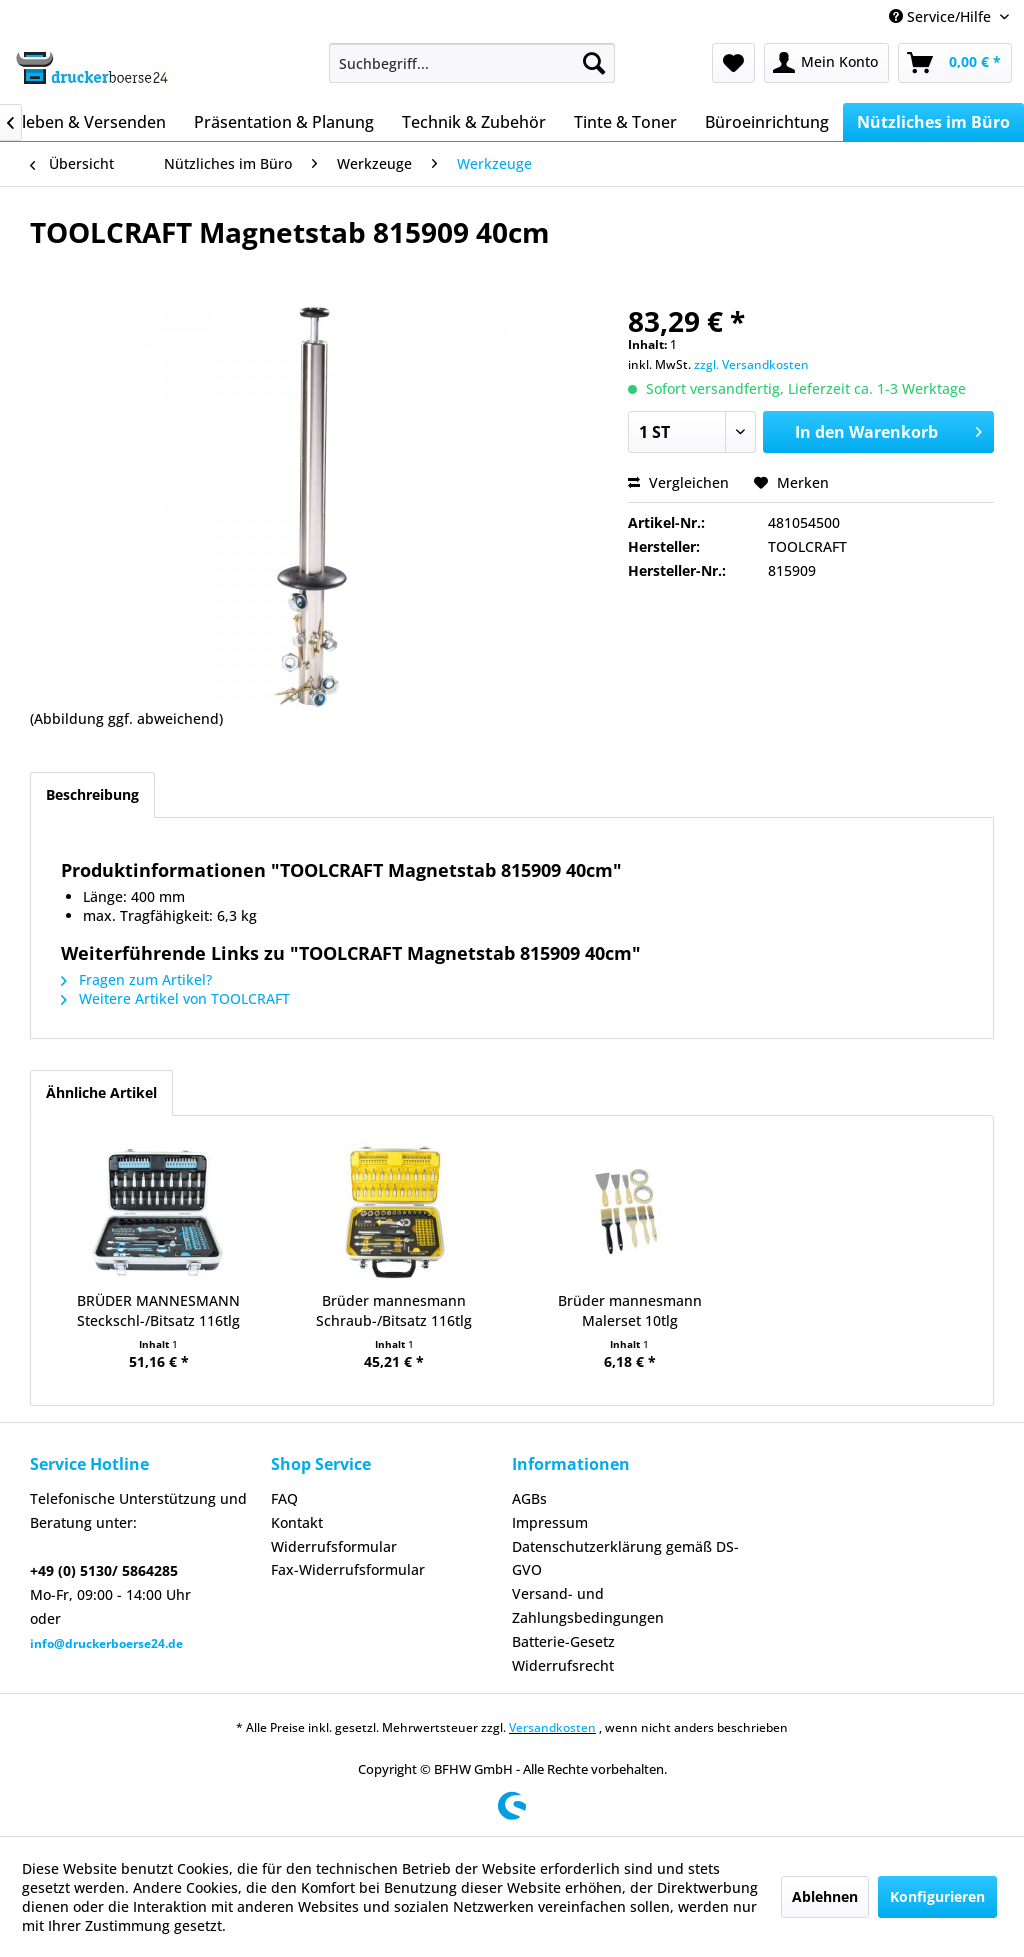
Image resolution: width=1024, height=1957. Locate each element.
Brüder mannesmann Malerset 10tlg (630, 1310)
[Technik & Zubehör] (474, 122)
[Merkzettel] (733, 63)
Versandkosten (552, 1727)
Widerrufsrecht (563, 1665)
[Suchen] (594, 63)
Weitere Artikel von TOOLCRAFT (175, 998)
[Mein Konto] (826, 63)
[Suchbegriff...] (472, 63)
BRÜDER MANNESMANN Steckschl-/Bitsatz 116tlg (158, 1310)
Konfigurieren (937, 1896)
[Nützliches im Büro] (933, 122)
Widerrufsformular (334, 1546)
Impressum (550, 1522)
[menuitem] (472, 63)
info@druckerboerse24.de (106, 1643)
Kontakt (297, 1522)
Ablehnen (825, 1896)
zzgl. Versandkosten (751, 364)
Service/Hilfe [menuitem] (942, 16)
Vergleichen (678, 482)
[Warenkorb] (955, 63)
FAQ (284, 1498)
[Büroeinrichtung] (767, 122)
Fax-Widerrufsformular (348, 1569)
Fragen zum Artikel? (136, 979)
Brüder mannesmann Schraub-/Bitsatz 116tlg (394, 1310)
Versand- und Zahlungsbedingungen (588, 1605)
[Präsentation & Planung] (284, 122)
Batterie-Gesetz (563, 1641)
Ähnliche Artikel (101, 1092)
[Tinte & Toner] (625, 122)
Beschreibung (92, 794)
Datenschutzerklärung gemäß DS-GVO (625, 1558)
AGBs (529, 1498)
